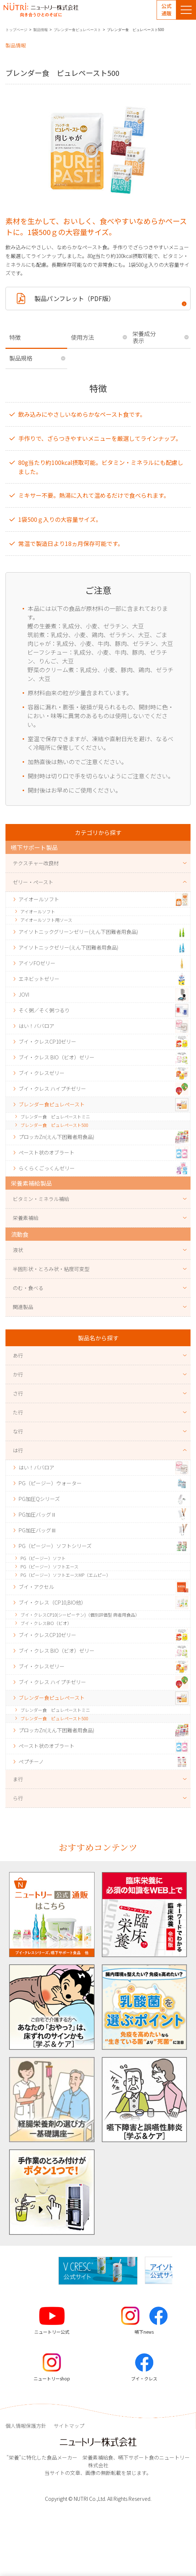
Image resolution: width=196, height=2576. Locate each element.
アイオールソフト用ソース (46, 920)
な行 (18, 1431)
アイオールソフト (37, 911)
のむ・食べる (28, 1287)
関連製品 (23, 1306)
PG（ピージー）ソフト (43, 1558)
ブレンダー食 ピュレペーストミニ (55, 1116)
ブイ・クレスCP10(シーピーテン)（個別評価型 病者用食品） (79, 1615)
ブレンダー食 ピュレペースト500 (54, 1125)
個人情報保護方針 (25, 2425)
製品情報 (40, 30)
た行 (18, 1412)
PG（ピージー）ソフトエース (49, 1566)
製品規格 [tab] (20, 358)
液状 (18, 1250)
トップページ (16, 30)
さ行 (18, 1393)
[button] (178, 2271)
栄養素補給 (25, 1217)
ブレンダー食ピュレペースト (77, 30)
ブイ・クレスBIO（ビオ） (46, 1623)
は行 (18, 1450)
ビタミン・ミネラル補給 (41, 1198)
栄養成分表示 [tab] (144, 337)
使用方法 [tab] (82, 337)
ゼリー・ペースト (33, 882)
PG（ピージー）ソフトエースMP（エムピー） (65, 1575)
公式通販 (166, 9)
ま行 (18, 1779)
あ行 (18, 1355)
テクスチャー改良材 (36, 863)
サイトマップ (69, 2425)
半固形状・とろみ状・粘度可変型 (51, 1268)
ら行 (18, 1798)
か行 (18, 1374)
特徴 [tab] (15, 337)
